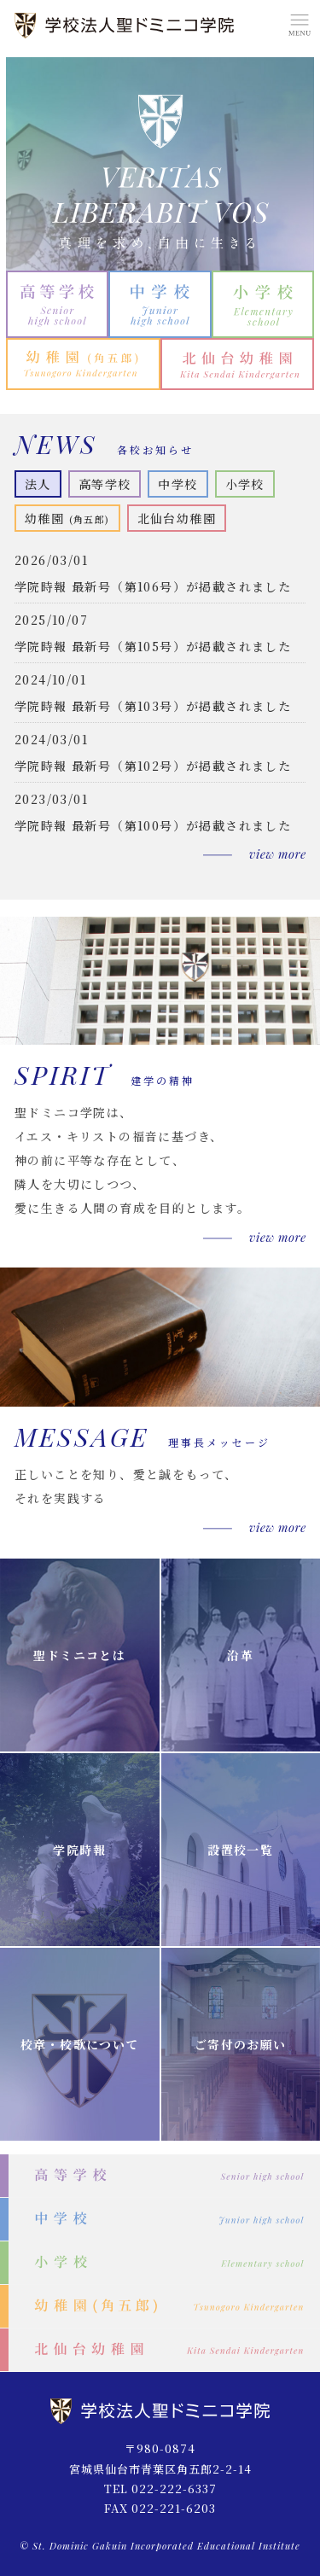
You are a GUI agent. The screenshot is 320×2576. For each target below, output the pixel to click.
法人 (38, 483)
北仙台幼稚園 (176, 518)
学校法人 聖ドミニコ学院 (125, 25)
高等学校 (105, 483)
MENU (298, 25)
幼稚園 (67, 518)
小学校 (245, 483)
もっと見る (254, 854)
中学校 (177, 483)
